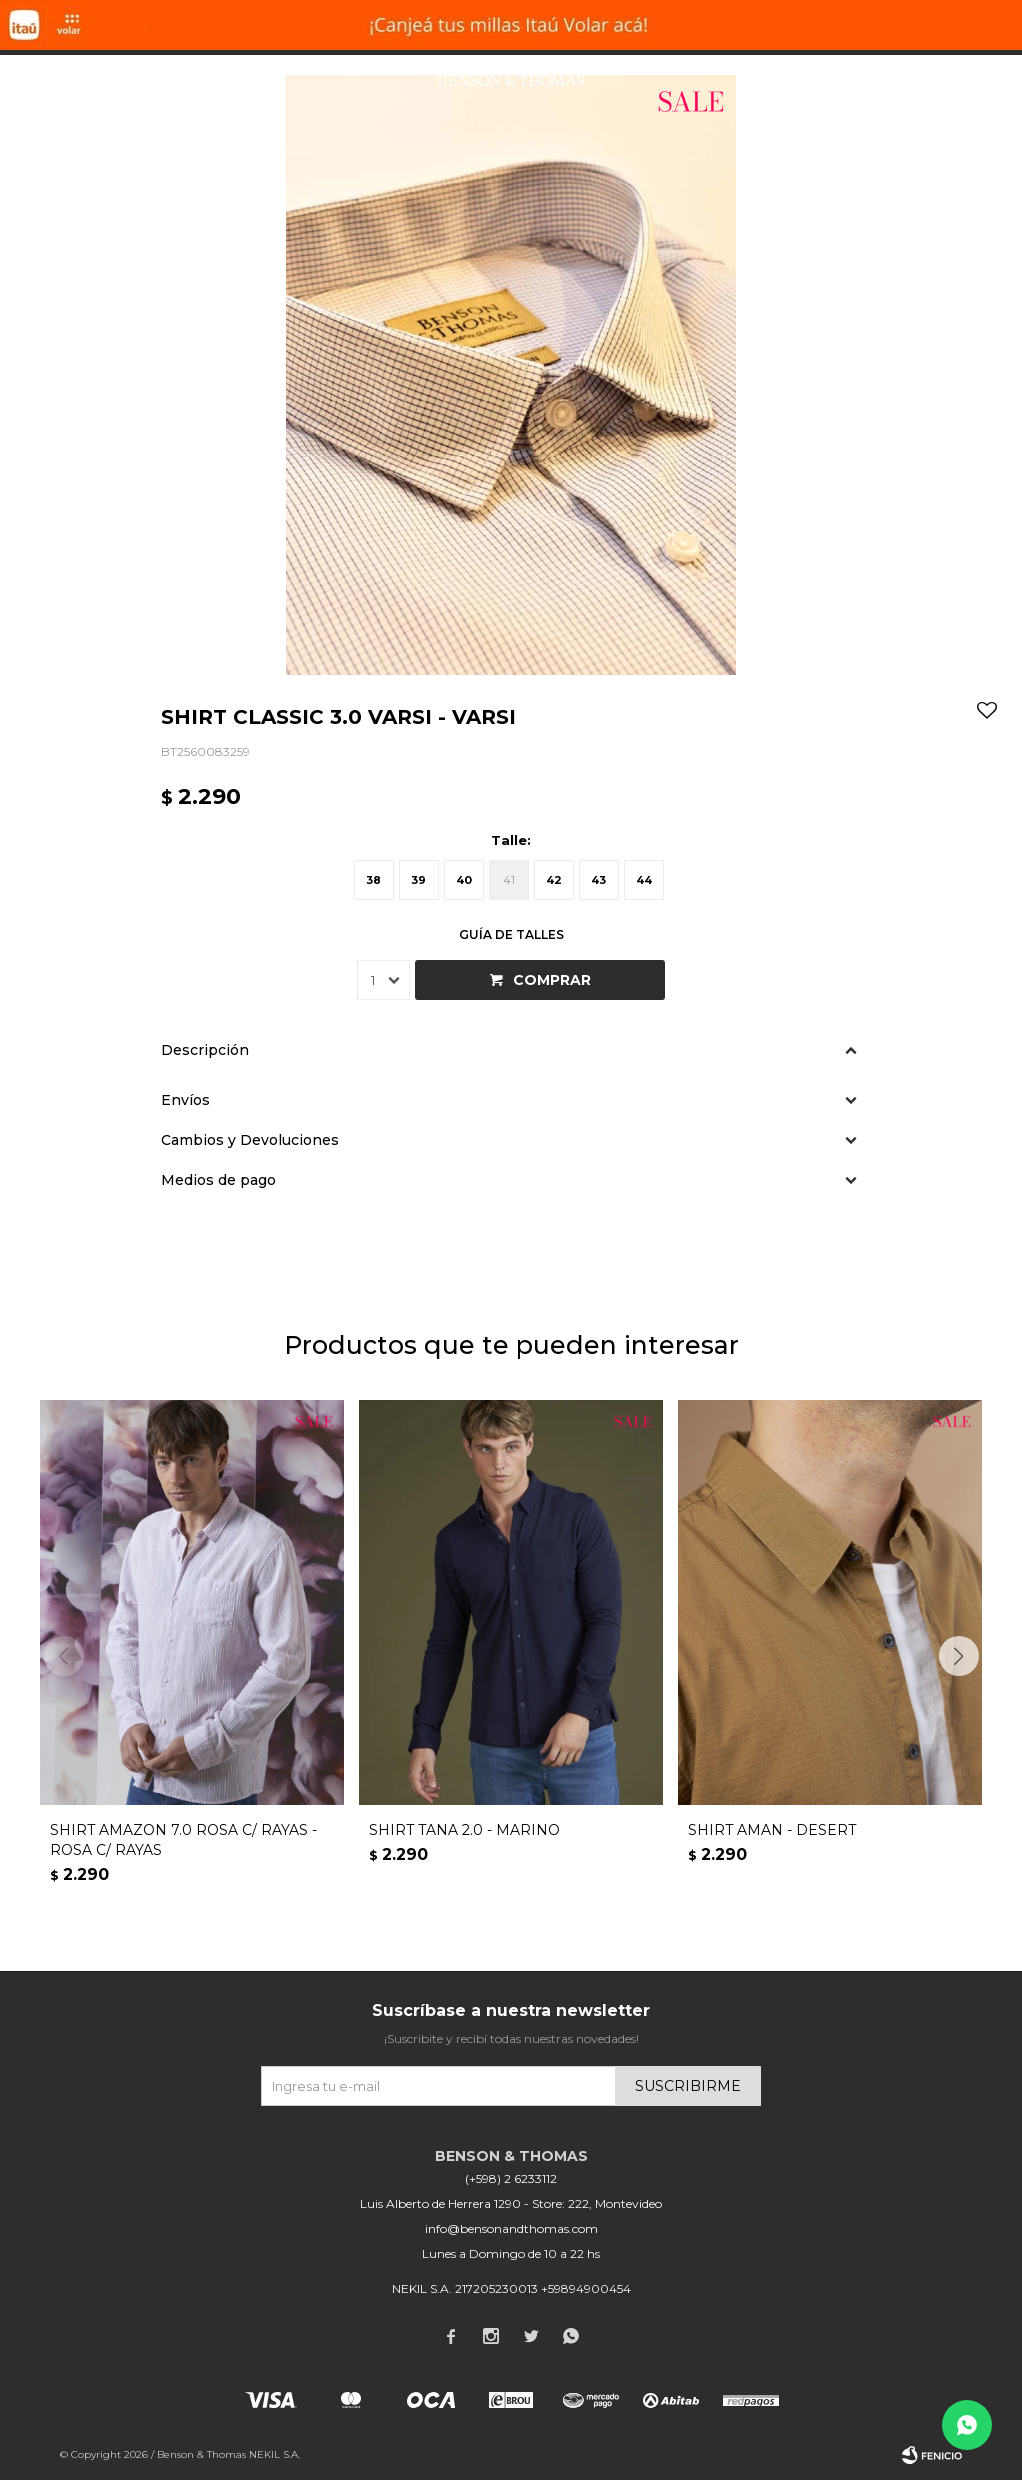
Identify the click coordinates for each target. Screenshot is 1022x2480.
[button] (958, 1656)
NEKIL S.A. (274, 2454)
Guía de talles (511, 934)
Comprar (552, 980)
